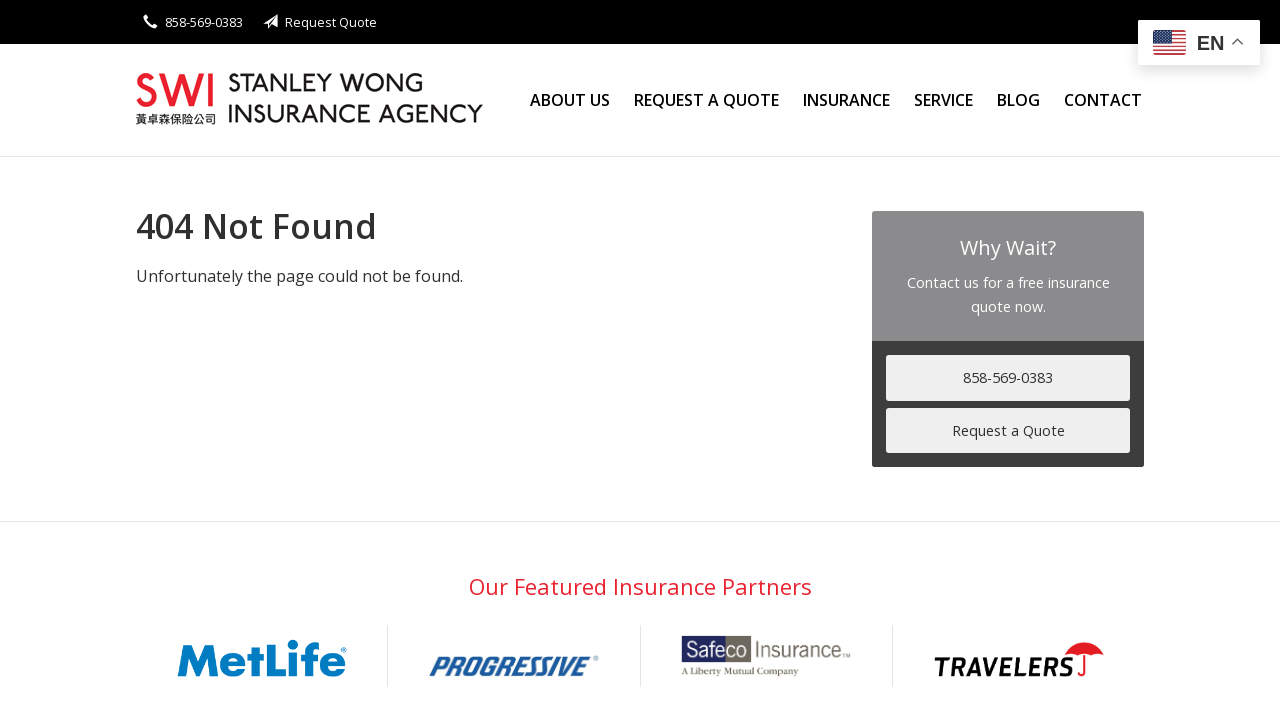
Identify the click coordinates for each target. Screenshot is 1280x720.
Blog (1018, 100)
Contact (1103, 100)
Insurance (846, 100)
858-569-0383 (1008, 377)
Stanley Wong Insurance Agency (311, 100)
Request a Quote (706, 100)
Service (943, 100)
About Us (570, 100)
